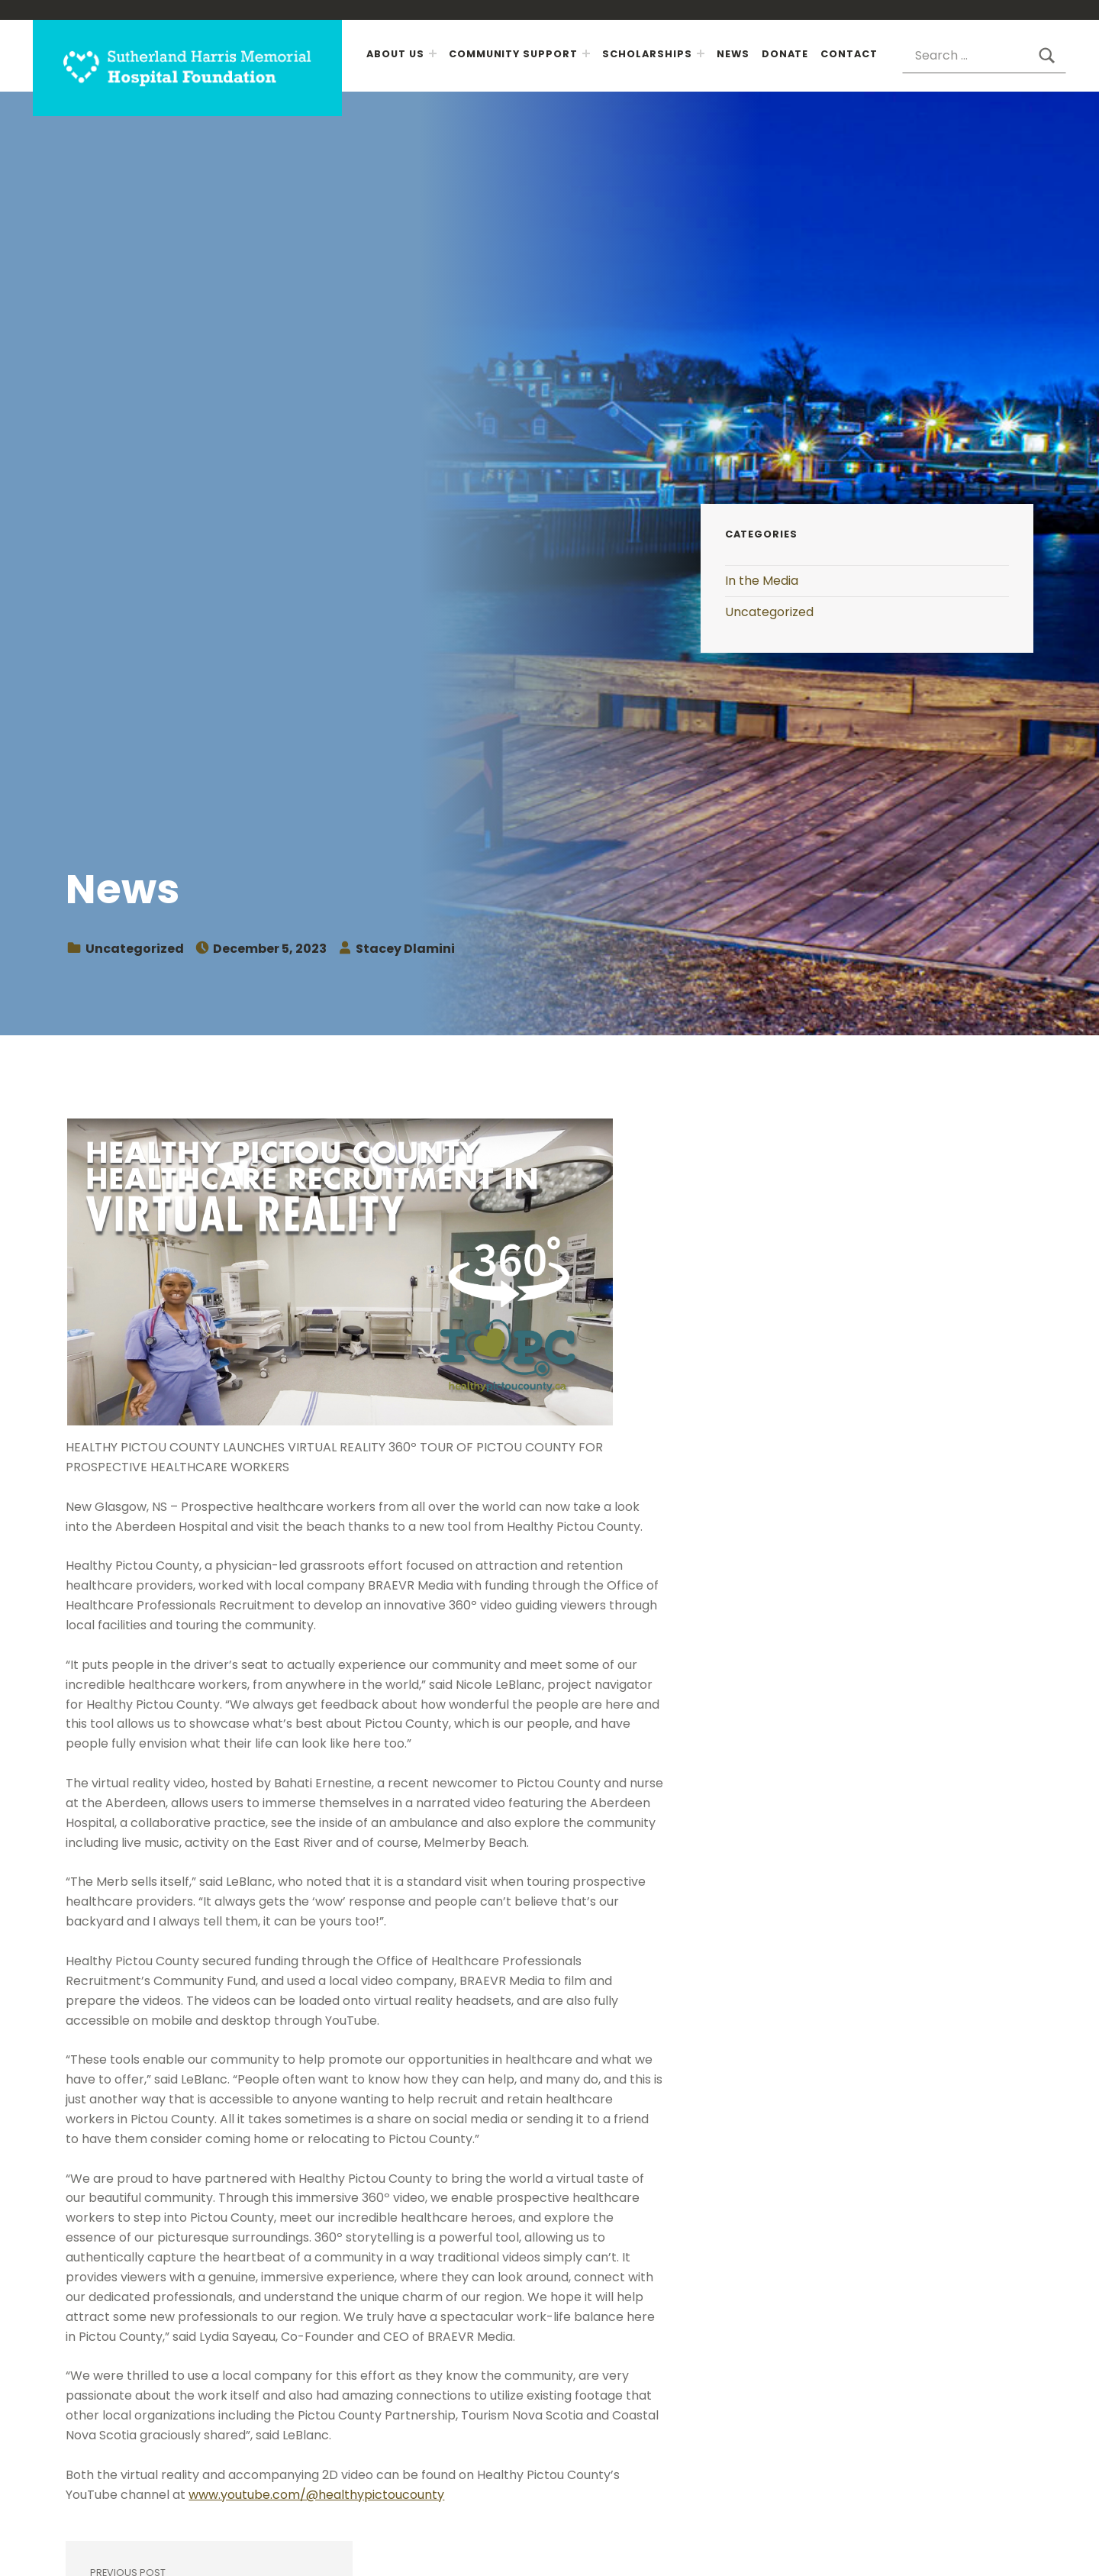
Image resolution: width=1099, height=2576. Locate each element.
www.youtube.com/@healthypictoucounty (316, 2494)
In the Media (761, 580)
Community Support (513, 53)
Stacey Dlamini (405, 948)
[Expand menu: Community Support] (586, 53)
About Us (395, 53)
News (733, 53)
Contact (849, 53)
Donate (785, 53)
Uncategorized (134, 948)
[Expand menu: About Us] (433, 53)
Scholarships (647, 53)
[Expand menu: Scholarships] (700, 53)
